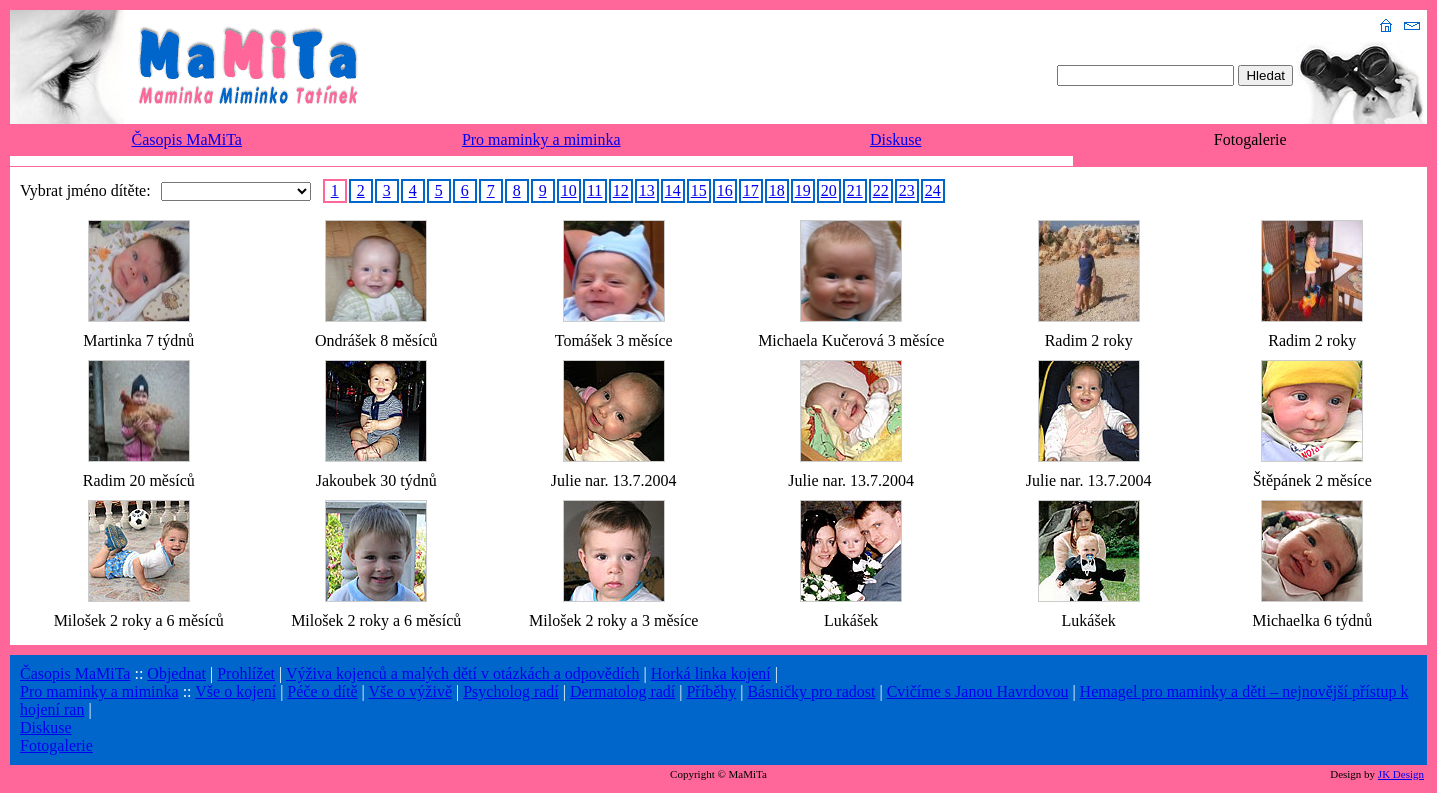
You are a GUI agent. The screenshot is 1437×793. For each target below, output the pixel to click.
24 (933, 190)
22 (881, 190)
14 (673, 190)
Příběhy (711, 691)
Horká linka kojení (711, 673)
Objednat (176, 673)
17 (751, 190)
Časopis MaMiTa (187, 139)
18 (777, 190)
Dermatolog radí (622, 691)
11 (594, 190)
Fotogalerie (56, 745)
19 (803, 190)
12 (621, 190)
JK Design (1401, 774)
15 (699, 190)
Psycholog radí (511, 691)
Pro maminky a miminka (541, 139)
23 (907, 190)
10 (569, 190)
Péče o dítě (322, 691)
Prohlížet (246, 673)
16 (725, 190)
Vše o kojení (235, 691)
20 (829, 190)
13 (647, 190)
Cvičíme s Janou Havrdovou (978, 691)
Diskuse (896, 139)
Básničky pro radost (811, 691)
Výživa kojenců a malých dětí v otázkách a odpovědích (463, 673)
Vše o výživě (410, 691)
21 (855, 190)
